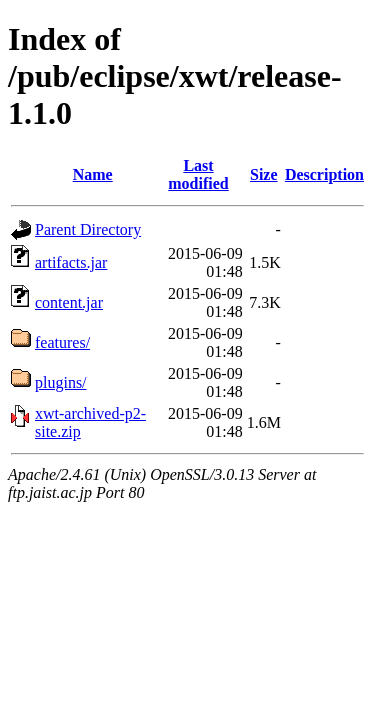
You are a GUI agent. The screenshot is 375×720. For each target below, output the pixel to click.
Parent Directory (88, 229)
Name (93, 174)
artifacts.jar (71, 262)
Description (324, 174)
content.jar (69, 302)
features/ (62, 342)
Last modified (198, 174)
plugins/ (61, 382)
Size (264, 174)
